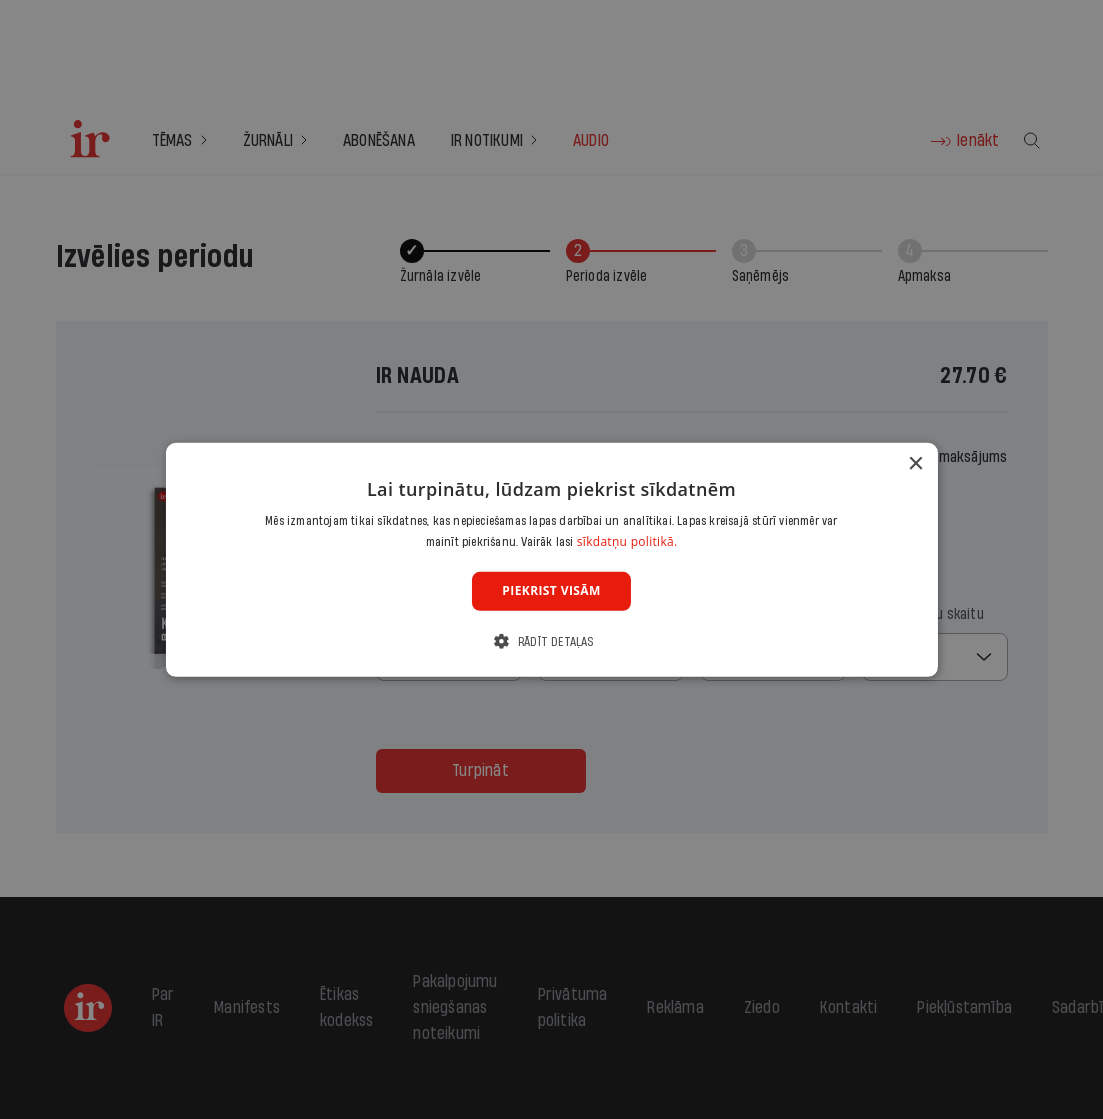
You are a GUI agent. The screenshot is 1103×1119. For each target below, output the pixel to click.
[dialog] (551, 559)
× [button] (915, 463)
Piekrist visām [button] (551, 590)
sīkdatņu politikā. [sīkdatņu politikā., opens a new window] (627, 541)
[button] (551, 641)
